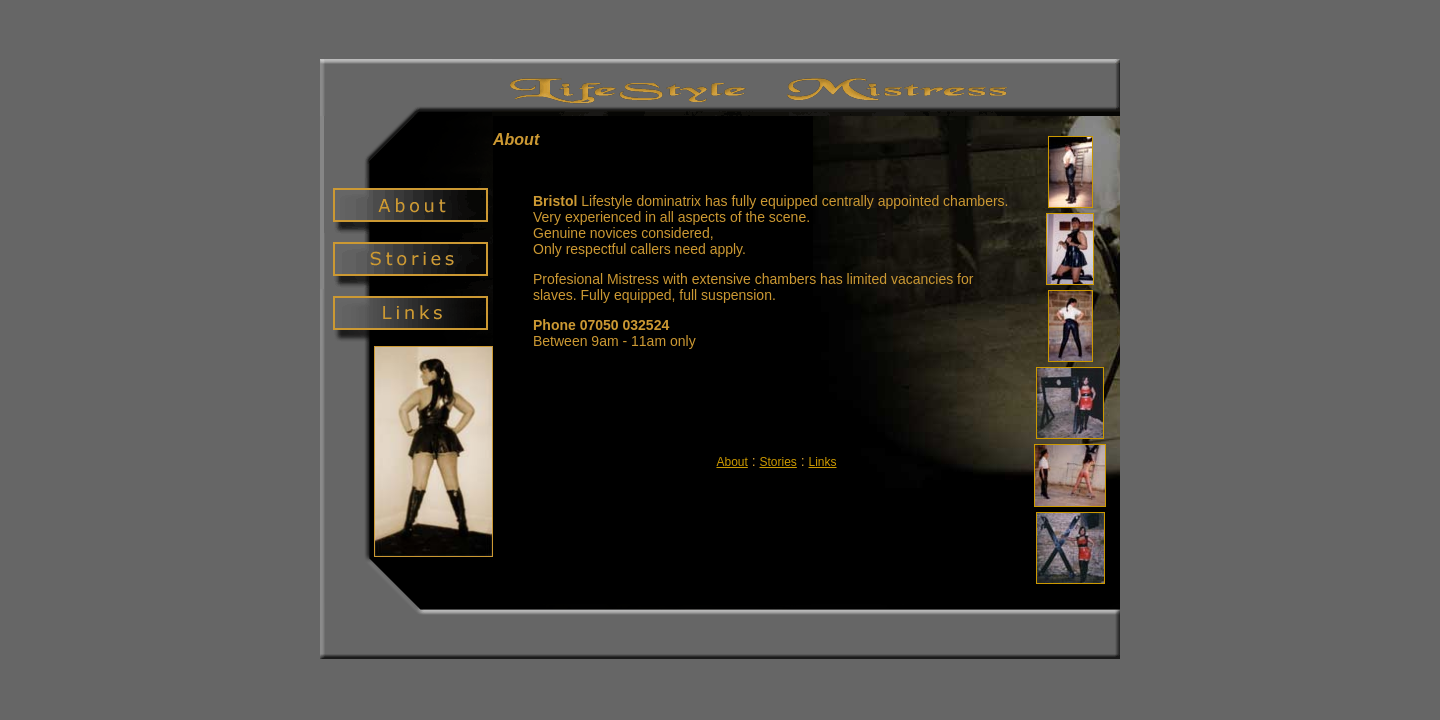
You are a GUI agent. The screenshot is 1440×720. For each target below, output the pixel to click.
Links (823, 462)
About (731, 462)
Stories (777, 462)
